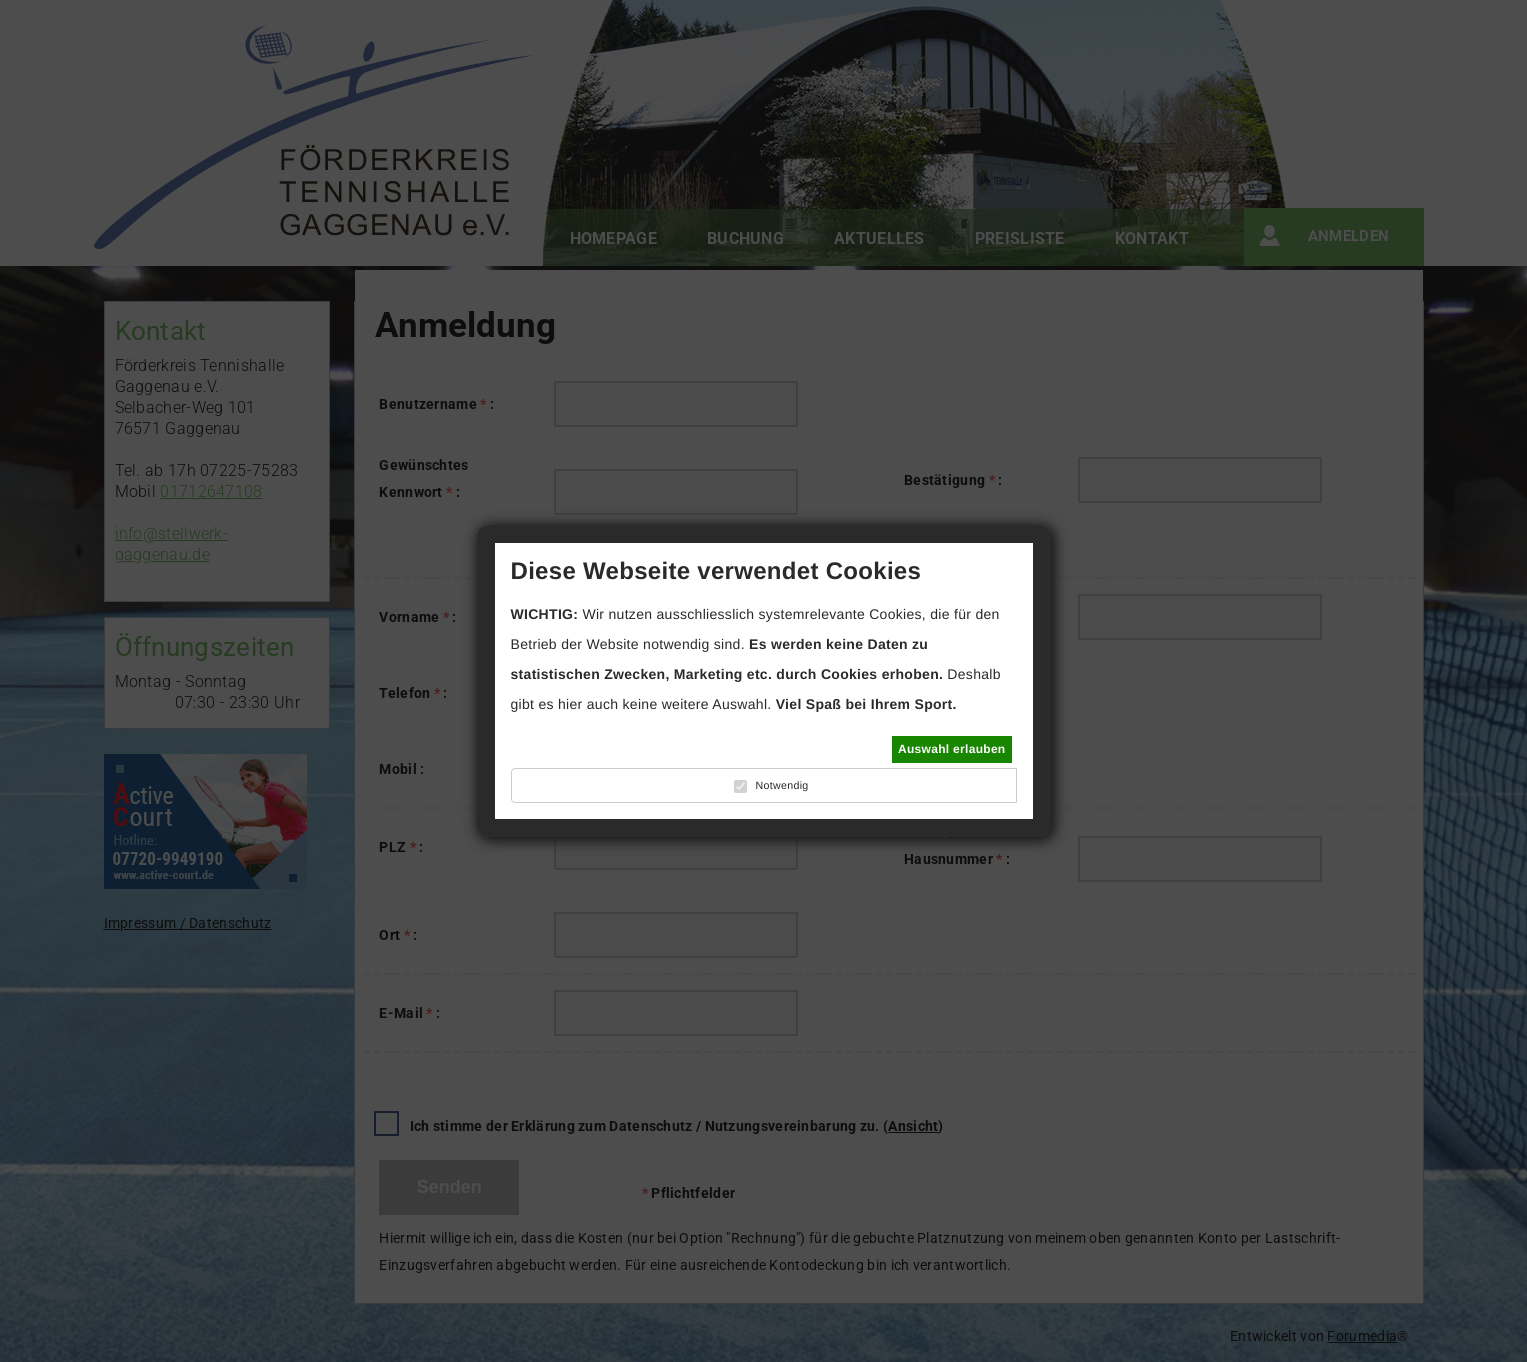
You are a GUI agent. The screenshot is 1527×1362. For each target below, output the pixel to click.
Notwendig (781, 786)
